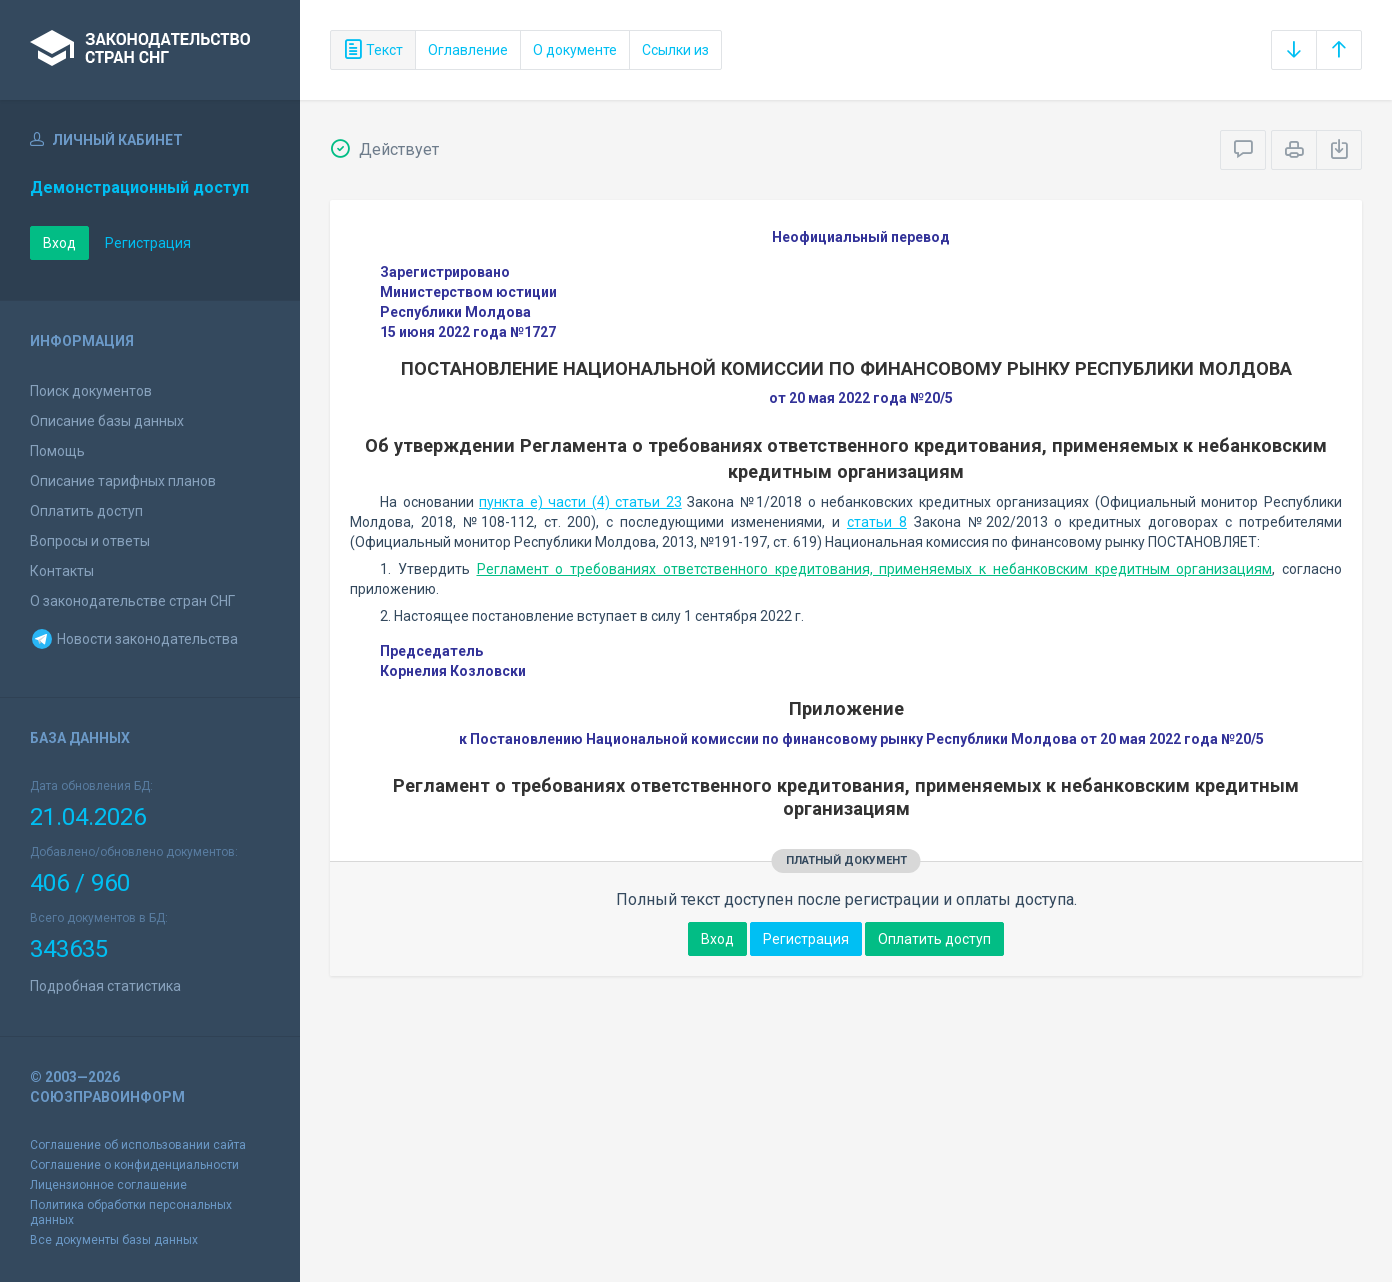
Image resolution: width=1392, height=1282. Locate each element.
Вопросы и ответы (90, 541)
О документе (575, 50)
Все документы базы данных (114, 1240)
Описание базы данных (107, 421)
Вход (59, 243)
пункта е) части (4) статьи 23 (580, 502)
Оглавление (468, 50)
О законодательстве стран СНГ (132, 601)
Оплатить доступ (86, 511)
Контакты (62, 571)
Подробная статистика (105, 986)
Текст (373, 50)
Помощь (57, 451)
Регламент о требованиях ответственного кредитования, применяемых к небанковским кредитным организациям (875, 569)
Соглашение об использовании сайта (138, 1145)
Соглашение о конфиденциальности (134, 1165)
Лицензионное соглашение (108, 1185)
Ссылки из (675, 50)
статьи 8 (877, 522)
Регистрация (148, 243)
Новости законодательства (134, 639)
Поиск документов (91, 391)
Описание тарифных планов (123, 481)
